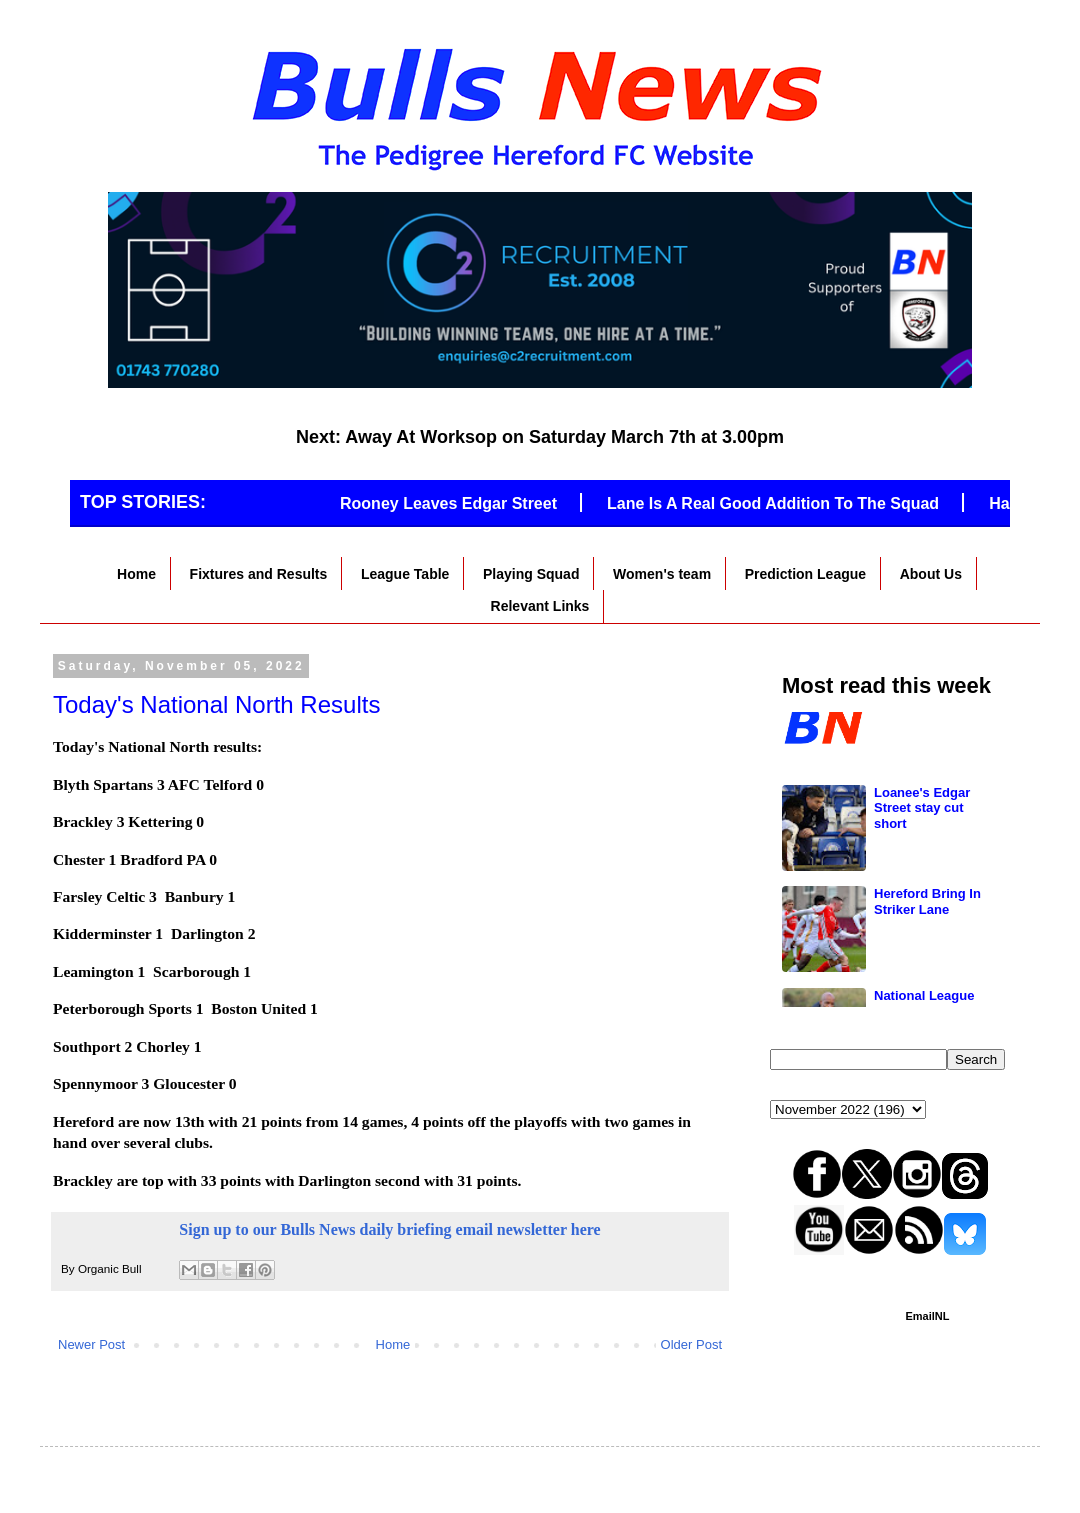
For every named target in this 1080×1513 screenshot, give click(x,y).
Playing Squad (531, 574)
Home (136, 574)
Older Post (691, 1344)
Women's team (662, 574)
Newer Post (91, 1344)
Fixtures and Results (259, 574)
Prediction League (805, 574)
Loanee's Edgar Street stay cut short (922, 944)
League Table (405, 574)
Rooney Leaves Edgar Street (459, 503)
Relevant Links (540, 606)
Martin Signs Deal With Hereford (928, 834)
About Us (931, 574)
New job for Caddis (933, 725)
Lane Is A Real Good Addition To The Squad (784, 503)
